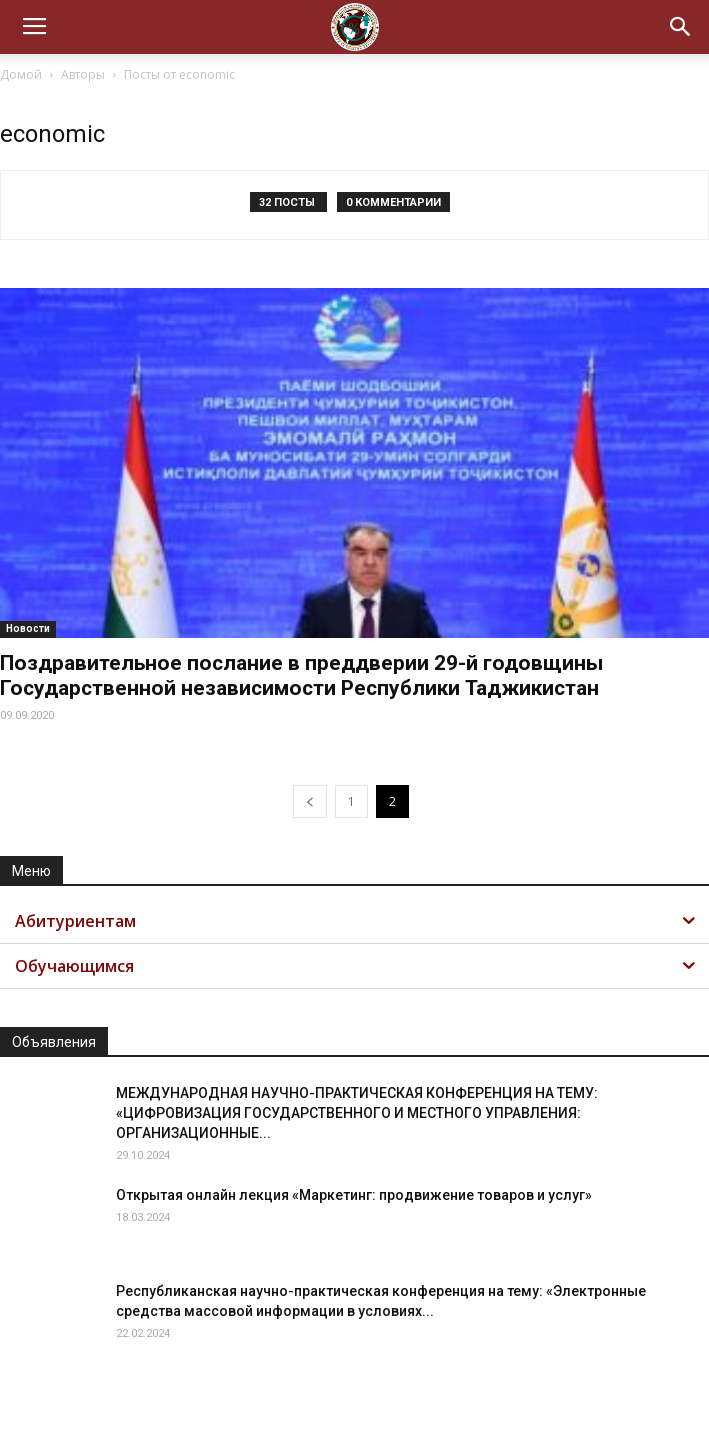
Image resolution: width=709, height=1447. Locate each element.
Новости (28, 628)
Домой (21, 74)
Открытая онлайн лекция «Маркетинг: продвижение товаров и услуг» (354, 1195)
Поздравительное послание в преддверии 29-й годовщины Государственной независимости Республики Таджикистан (301, 675)
